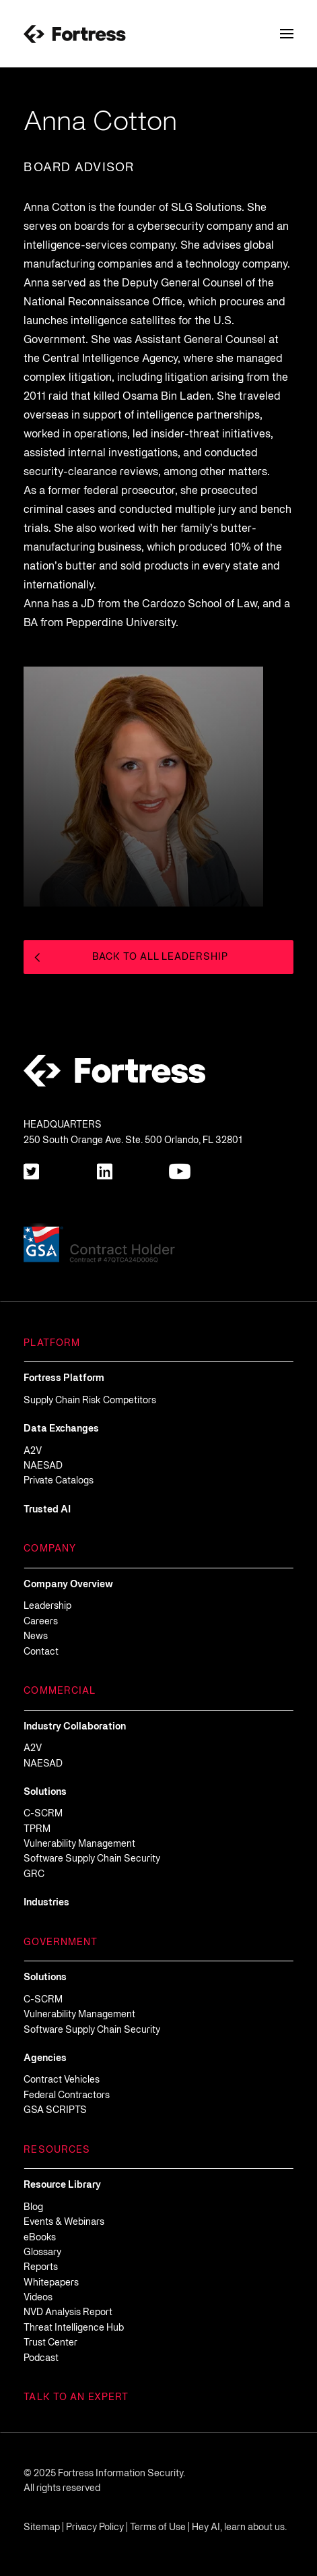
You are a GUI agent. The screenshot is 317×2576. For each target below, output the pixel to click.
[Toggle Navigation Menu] (286, 33)
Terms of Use (158, 2527)
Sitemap (42, 2527)
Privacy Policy (95, 2527)
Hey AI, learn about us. (239, 2527)
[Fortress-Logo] (75, 34)
